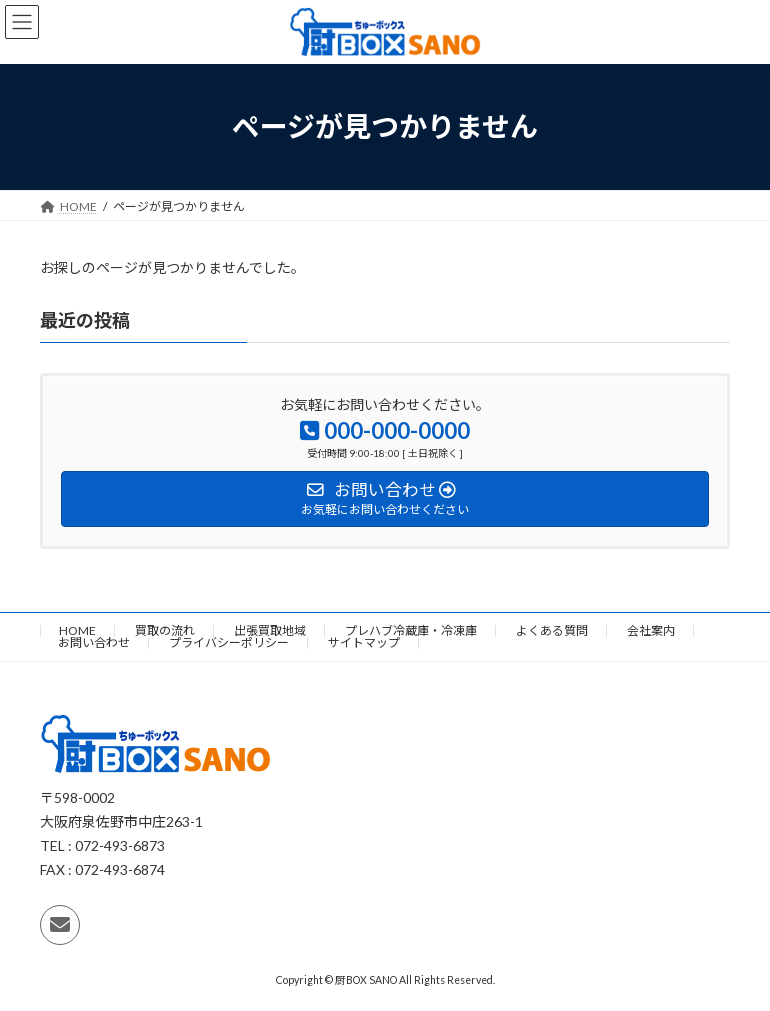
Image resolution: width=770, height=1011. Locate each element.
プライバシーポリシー (229, 642)
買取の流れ (165, 630)
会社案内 (651, 630)
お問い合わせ (94, 642)
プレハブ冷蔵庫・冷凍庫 (411, 630)
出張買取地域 (270, 630)
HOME (77, 630)
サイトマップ (364, 642)
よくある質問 (552, 630)
